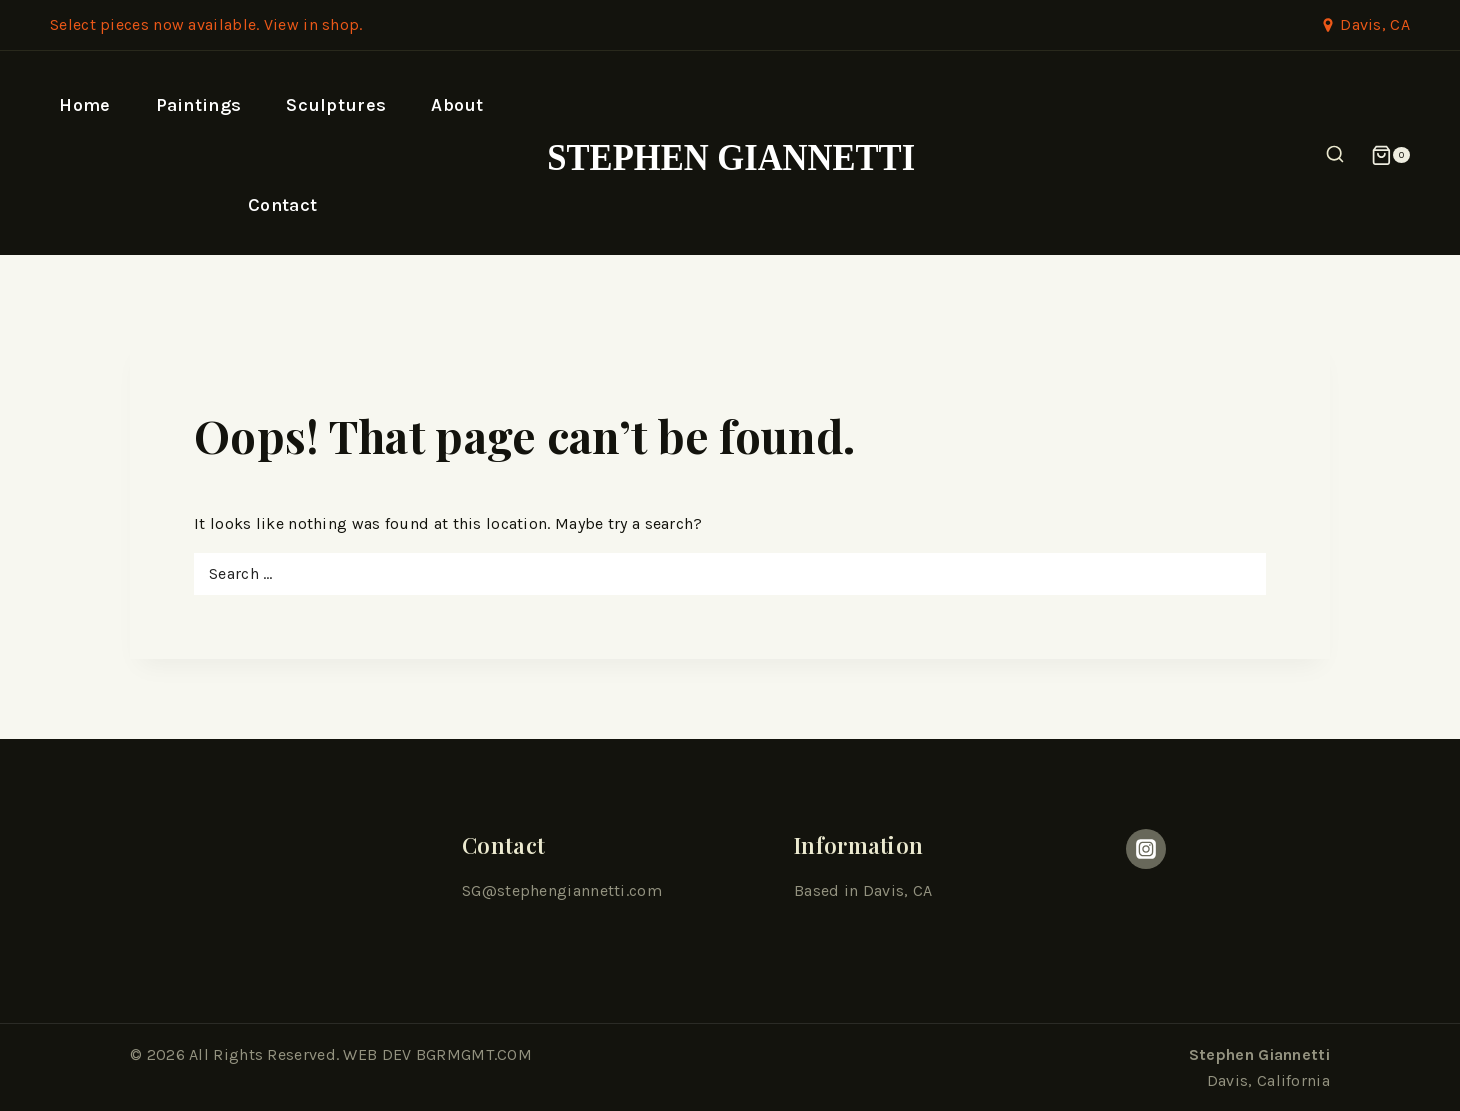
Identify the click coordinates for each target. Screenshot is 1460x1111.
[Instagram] (1146, 849)
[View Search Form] (1335, 155)
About (457, 105)
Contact (282, 205)
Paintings (199, 105)
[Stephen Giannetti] (730, 155)
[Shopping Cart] (1390, 155)
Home (84, 105)
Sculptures (336, 105)
